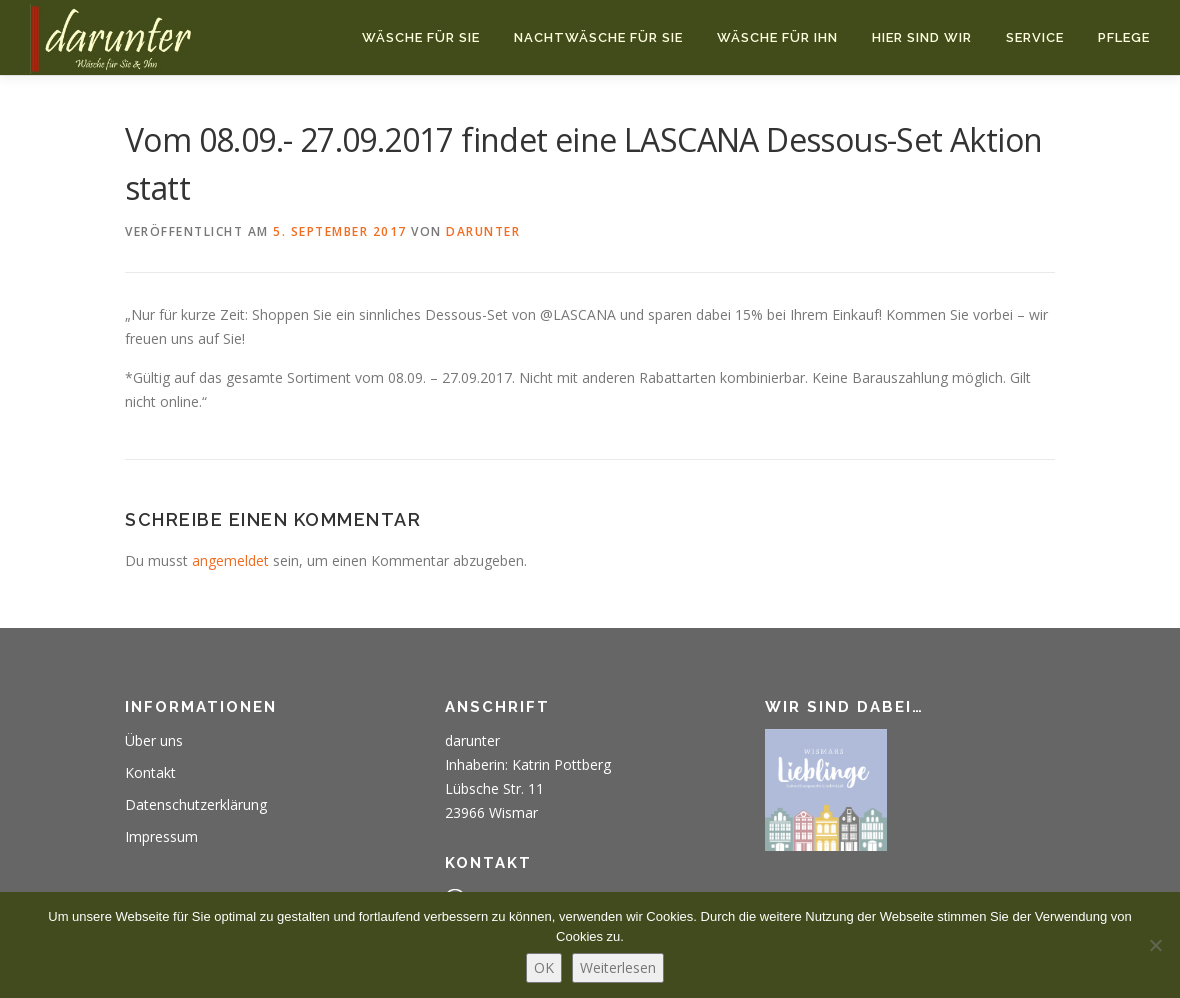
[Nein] (1155, 945)
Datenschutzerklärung (196, 804)
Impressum (161, 836)
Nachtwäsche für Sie (598, 37)
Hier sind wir (922, 37)
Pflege (1124, 37)
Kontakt (150, 772)
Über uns (154, 740)
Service (1035, 37)
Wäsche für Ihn (777, 37)
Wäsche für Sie (421, 37)
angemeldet (230, 560)
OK (544, 967)
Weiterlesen (618, 967)
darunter (483, 231)
